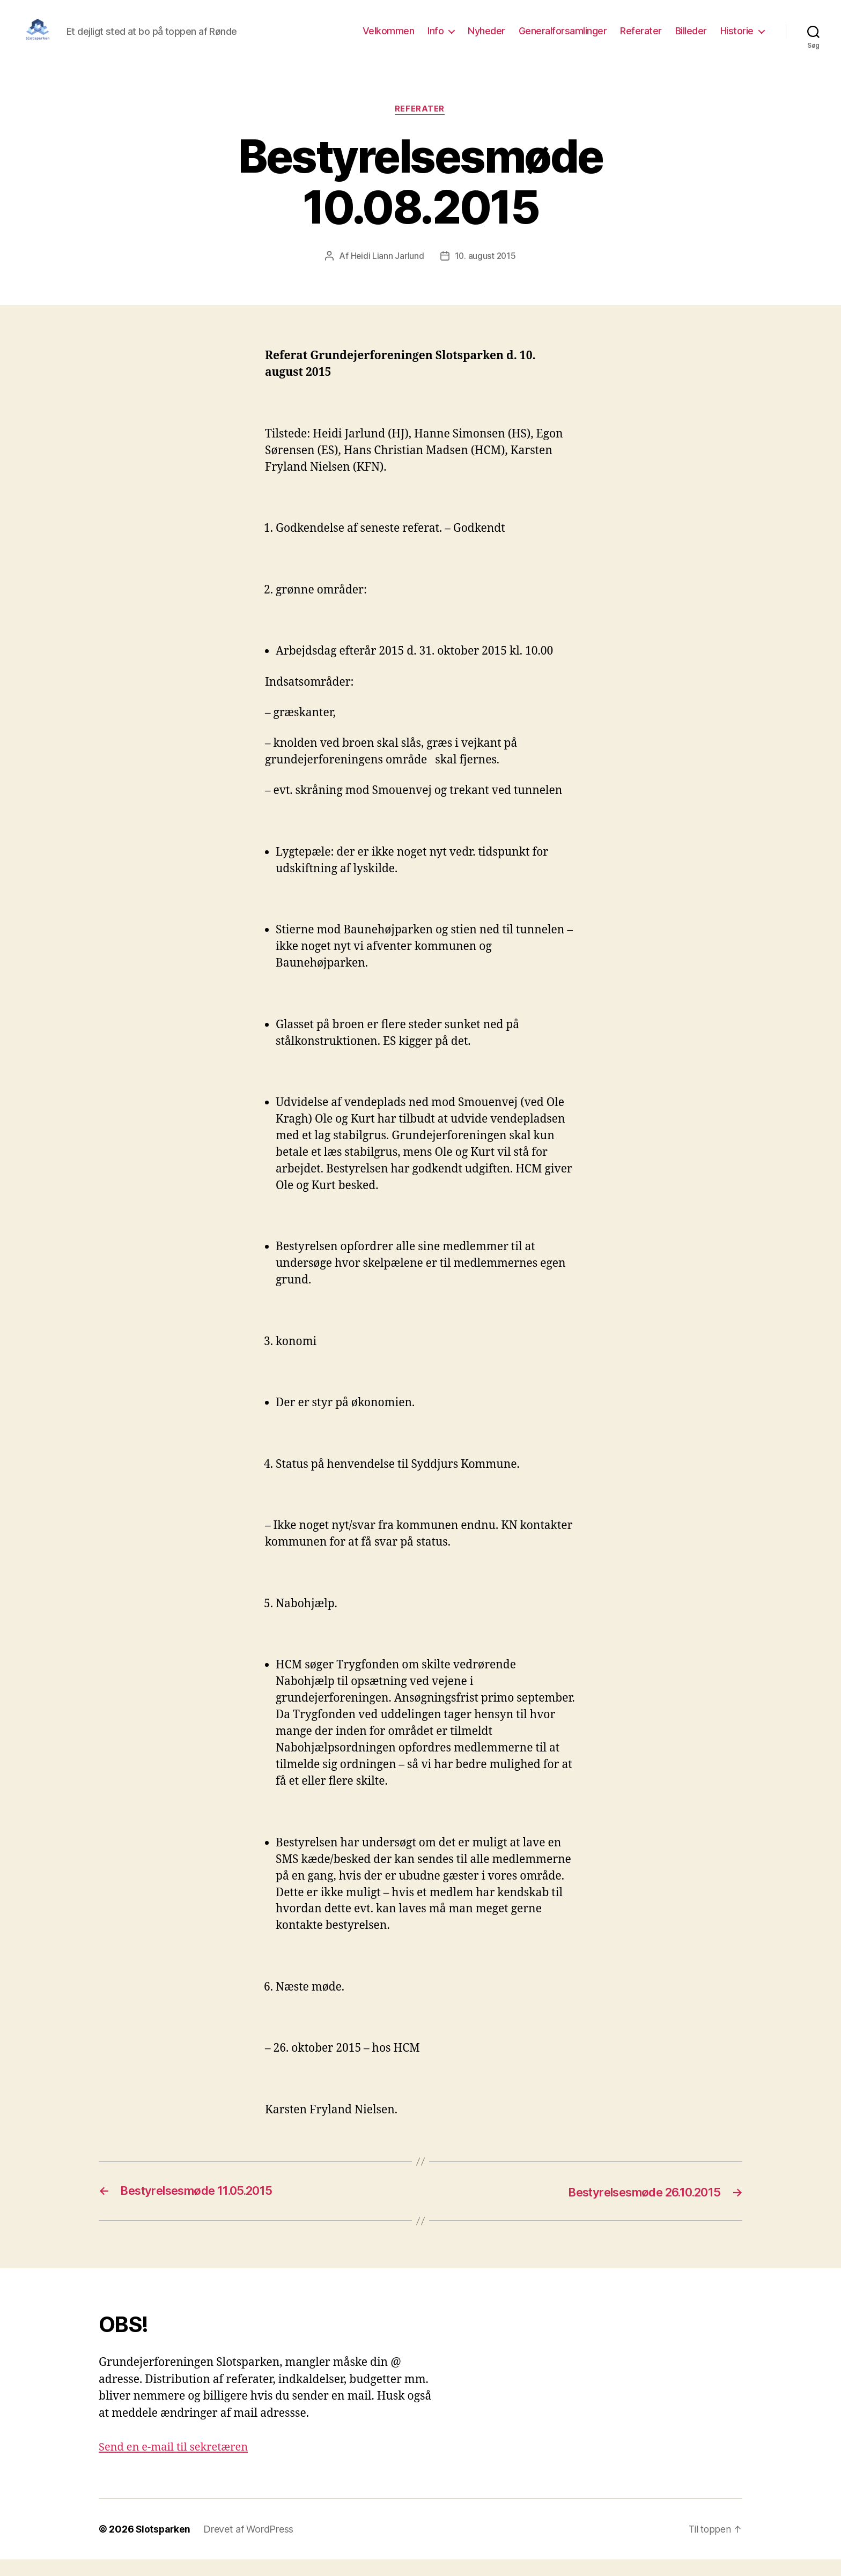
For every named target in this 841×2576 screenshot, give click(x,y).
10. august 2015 (485, 273)
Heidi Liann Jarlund (387, 273)
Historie (737, 38)
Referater (641, 38)
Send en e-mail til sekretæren (177, 2463)
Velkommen (389, 38)
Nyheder (486, 38)
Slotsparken (164, 2545)
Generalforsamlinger (563, 38)
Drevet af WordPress (250, 2545)
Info (435, 38)
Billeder (691, 38)
